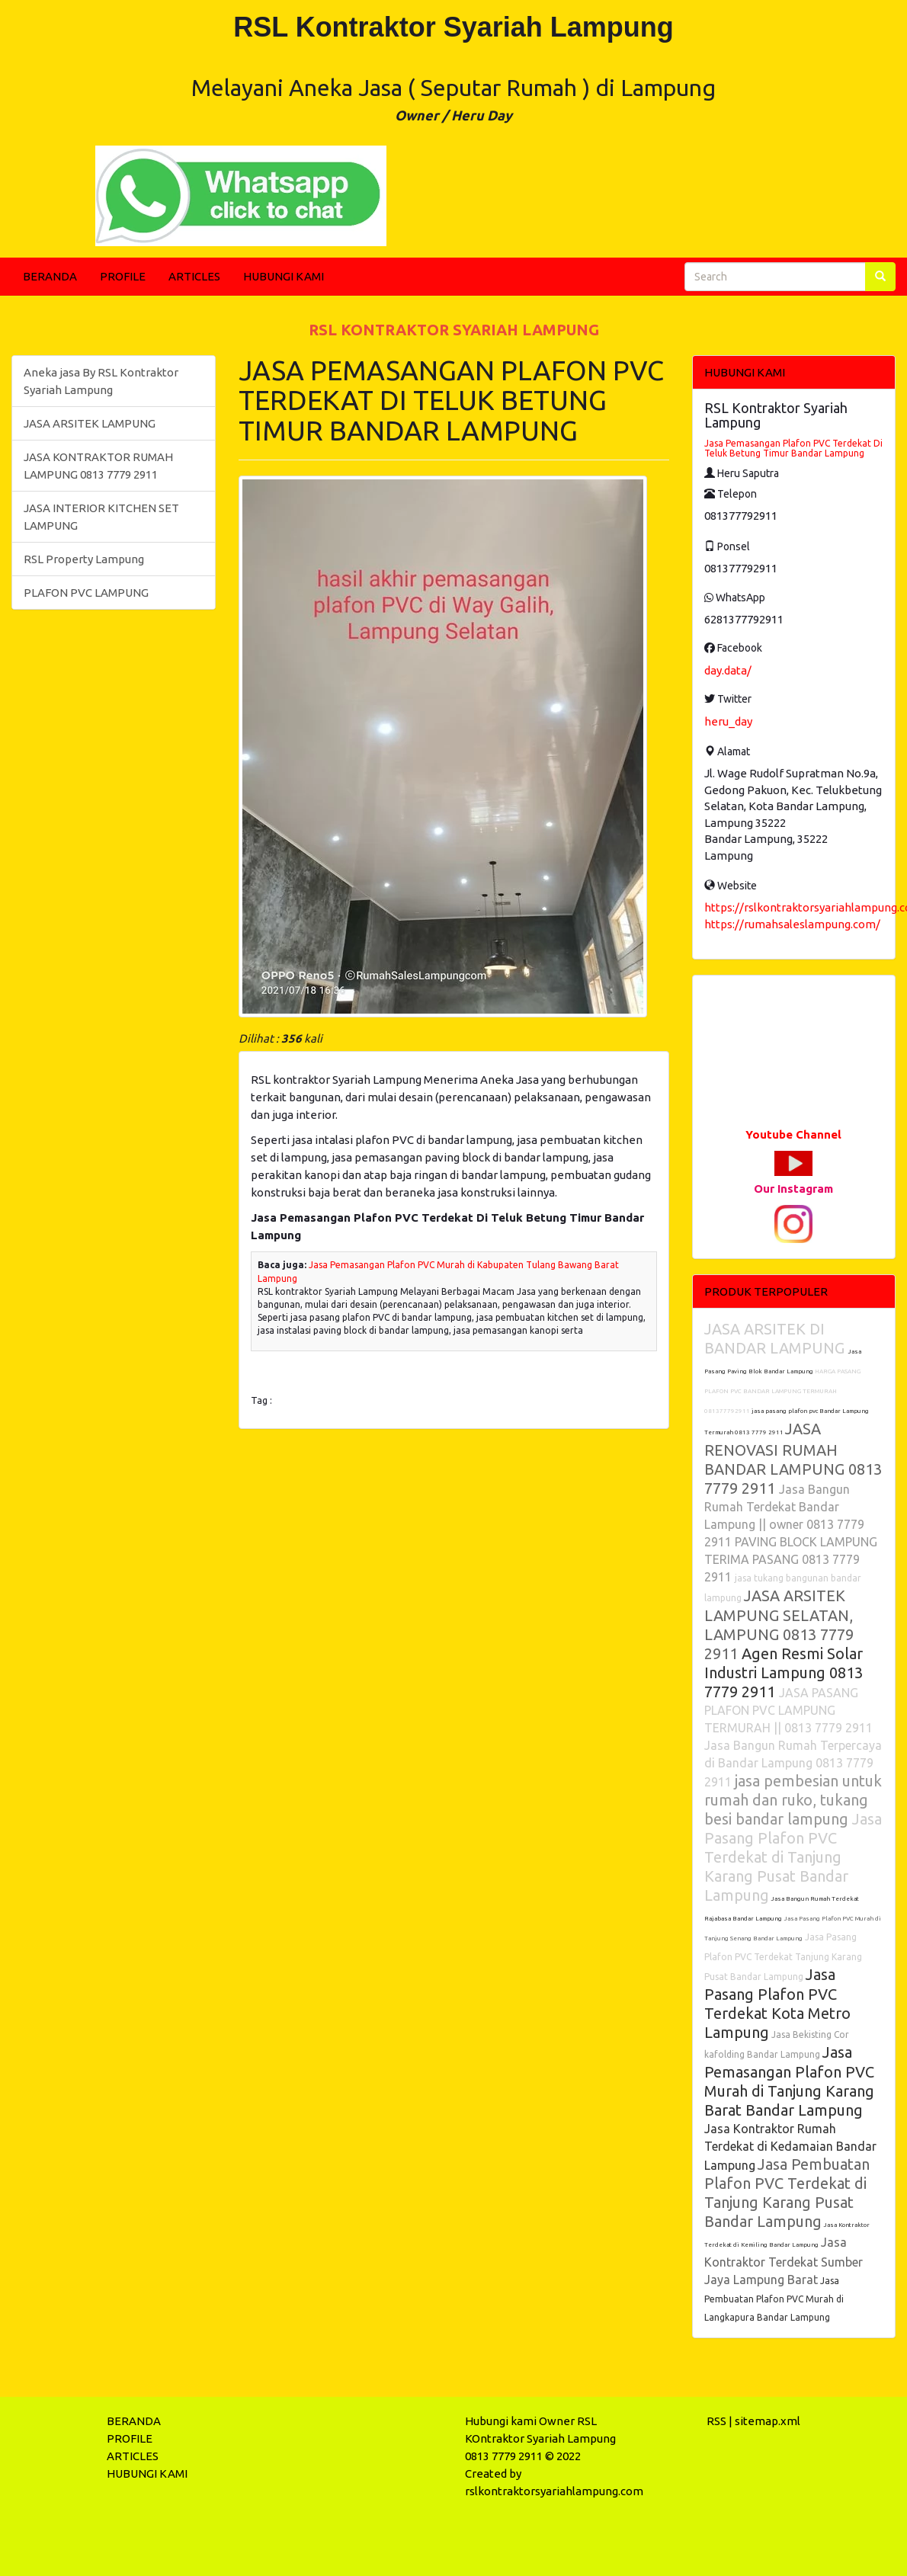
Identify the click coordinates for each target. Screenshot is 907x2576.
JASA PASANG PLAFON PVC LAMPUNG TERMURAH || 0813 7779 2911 (788, 1710)
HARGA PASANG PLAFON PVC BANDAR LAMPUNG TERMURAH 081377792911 (782, 1391)
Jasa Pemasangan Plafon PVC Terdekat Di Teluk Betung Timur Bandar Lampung (793, 448)
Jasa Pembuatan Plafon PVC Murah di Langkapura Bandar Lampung (774, 2299)
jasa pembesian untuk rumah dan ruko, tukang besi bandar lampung (793, 1800)
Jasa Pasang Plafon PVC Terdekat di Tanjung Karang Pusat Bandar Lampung (793, 1857)
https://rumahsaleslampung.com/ (792, 924)
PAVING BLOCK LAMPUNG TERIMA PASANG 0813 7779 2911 (790, 1559)
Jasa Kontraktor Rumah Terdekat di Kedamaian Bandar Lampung (790, 2147)
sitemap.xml (767, 2420)
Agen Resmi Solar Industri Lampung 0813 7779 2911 (783, 1672)
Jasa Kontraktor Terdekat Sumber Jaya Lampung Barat (783, 2260)
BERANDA (50, 276)
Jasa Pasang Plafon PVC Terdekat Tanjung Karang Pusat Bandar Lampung (783, 1957)
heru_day (728, 721)
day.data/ (728, 670)
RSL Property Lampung (84, 559)
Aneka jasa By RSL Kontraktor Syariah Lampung (101, 381)
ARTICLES (194, 276)
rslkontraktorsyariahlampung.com (554, 2491)
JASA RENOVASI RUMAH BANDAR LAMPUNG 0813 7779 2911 (793, 1458)
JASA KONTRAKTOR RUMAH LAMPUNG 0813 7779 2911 (98, 465)
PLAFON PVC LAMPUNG (86, 592)
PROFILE (123, 276)
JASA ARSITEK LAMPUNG (89, 423)
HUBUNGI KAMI (283, 276)
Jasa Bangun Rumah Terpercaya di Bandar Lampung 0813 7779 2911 (793, 1763)
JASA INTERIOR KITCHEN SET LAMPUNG (101, 516)
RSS (716, 2420)
